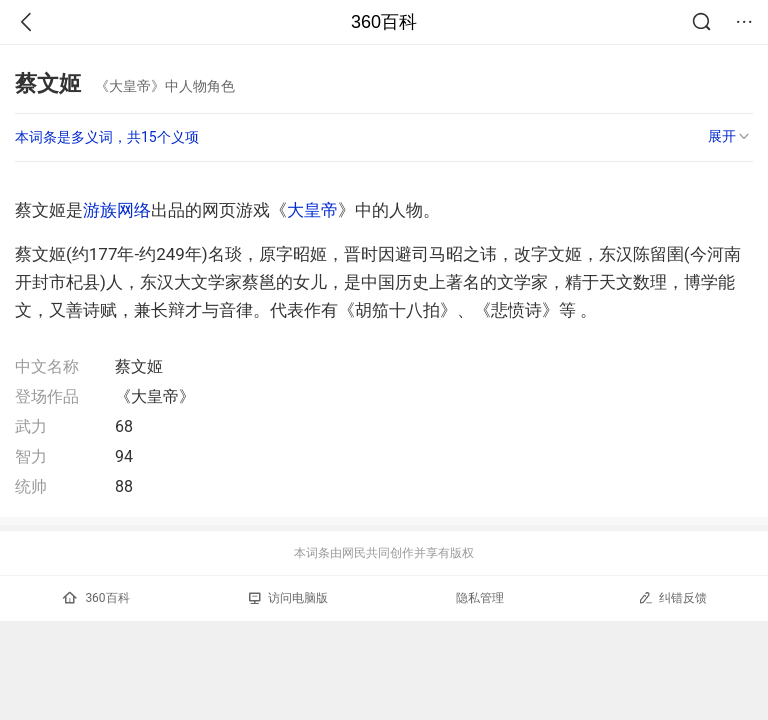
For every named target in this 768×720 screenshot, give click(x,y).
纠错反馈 (672, 597)
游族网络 (117, 210)
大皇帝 (312, 210)
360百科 (384, 22)
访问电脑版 (288, 598)
